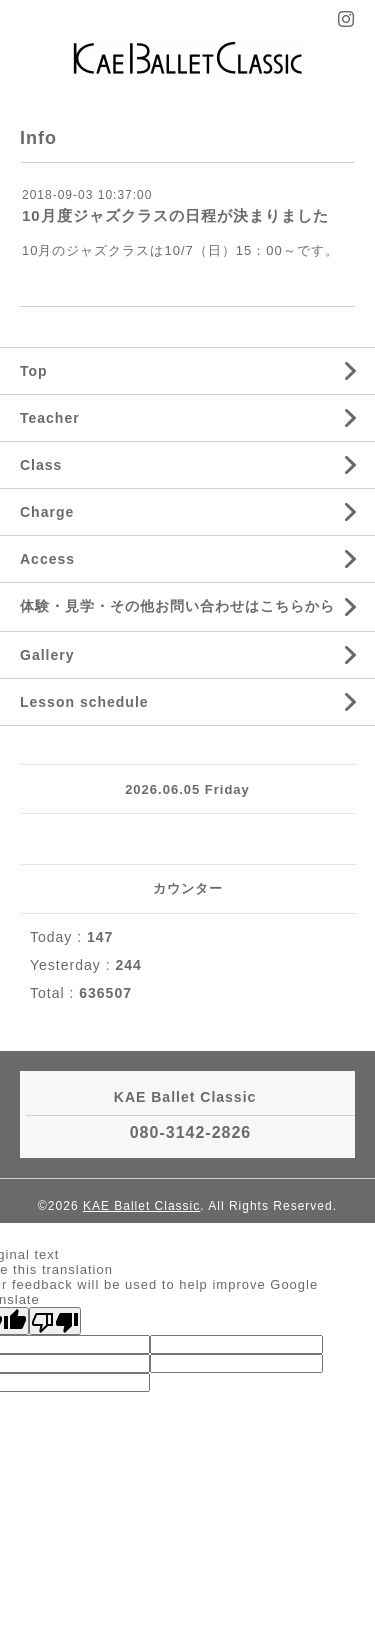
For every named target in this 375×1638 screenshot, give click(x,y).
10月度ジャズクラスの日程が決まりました (175, 215)
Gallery (47, 655)
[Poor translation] (55, 1321)
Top (34, 371)
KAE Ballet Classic (141, 1206)
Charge (47, 512)
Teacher (50, 418)
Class (41, 465)
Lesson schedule (84, 702)
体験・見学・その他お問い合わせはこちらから (177, 606)
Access (47, 559)
